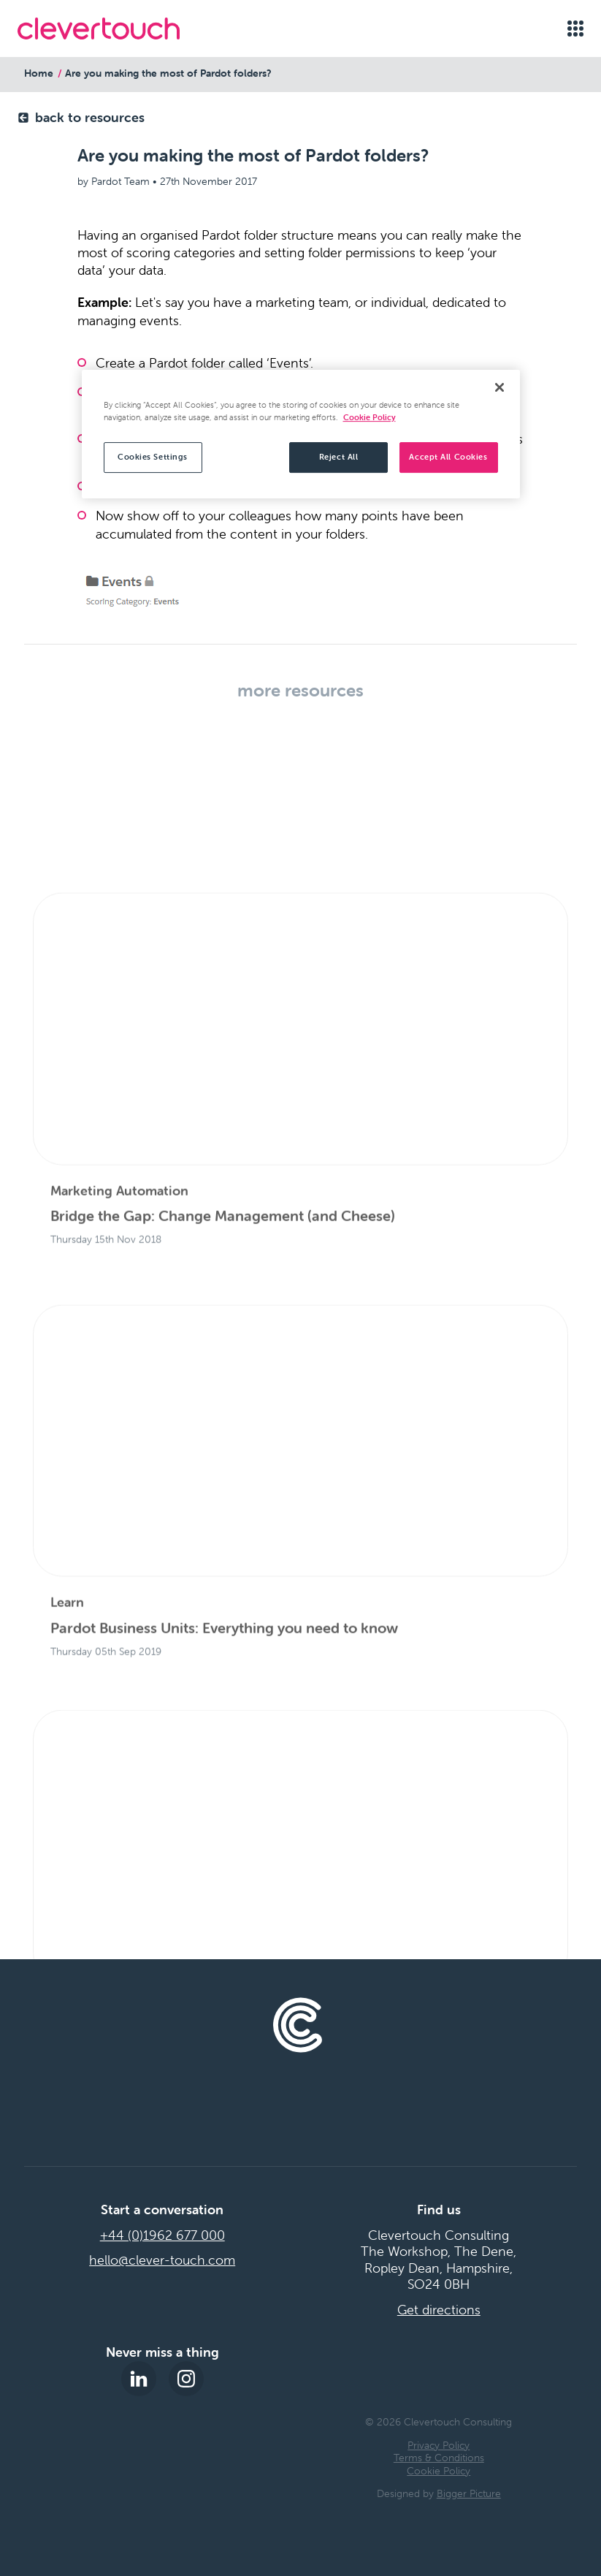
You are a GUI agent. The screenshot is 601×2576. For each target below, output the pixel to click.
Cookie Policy (438, 2470)
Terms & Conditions (439, 2457)
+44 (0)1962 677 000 (162, 2235)
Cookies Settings (153, 457)
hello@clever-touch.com (162, 2260)
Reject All (339, 457)
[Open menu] (575, 28)
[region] (301, 434)
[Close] (499, 387)
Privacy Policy (438, 2445)
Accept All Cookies (448, 457)
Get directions (439, 2310)
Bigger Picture (469, 2493)
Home (38, 73)
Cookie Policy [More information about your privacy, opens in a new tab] (369, 417)
